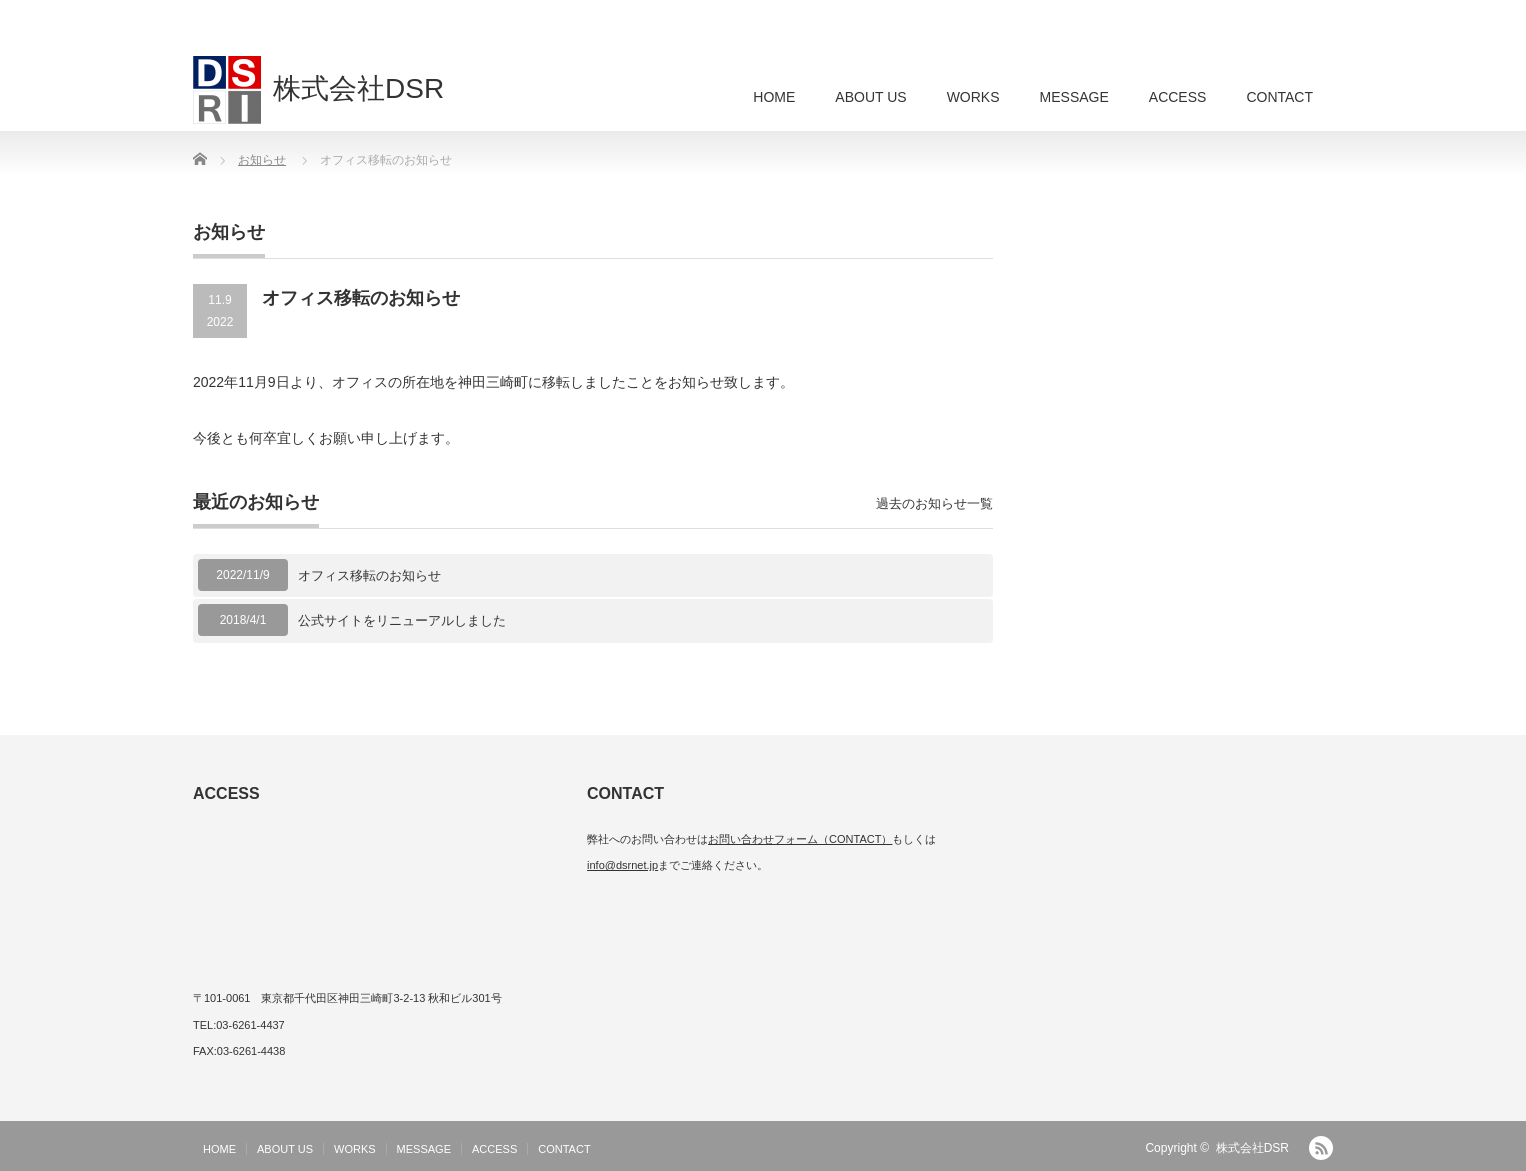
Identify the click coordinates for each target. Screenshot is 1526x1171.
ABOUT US (870, 97)
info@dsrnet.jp (622, 865)
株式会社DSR (1252, 1148)
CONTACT (1279, 97)
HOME (774, 97)
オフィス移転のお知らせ (369, 575)
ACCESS (1178, 97)
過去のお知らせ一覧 (934, 503)
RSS (1321, 1148)
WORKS (973, 97)
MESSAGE (1074, 97)
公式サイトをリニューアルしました (402, 620)
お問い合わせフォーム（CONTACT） (800, 839)
